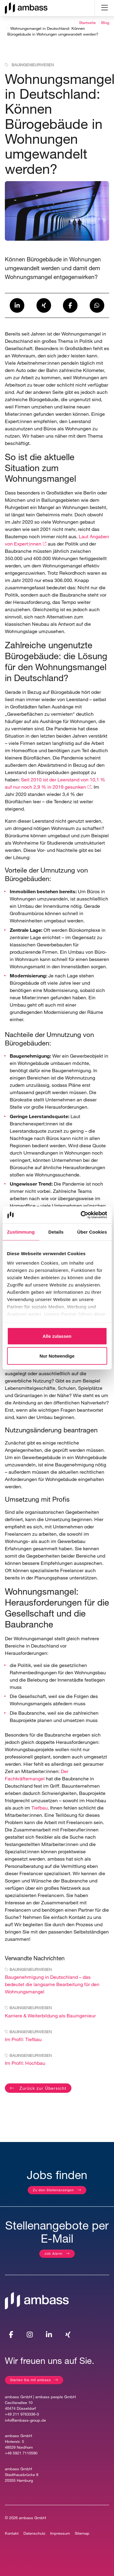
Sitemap (82, 2533)
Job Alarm (53, 2253)
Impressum (60, 2533)
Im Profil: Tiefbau (23, 2039)
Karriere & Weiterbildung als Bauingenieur (50, 2015)
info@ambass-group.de (25, 2420)
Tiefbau (39, 1807)
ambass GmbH (32, 2518)
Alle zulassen (57, 1335)
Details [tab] (56, 1231)
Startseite (87, 22)
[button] (17, 305)
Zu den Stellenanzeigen (53, 2190)
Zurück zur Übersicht (42, 2088)
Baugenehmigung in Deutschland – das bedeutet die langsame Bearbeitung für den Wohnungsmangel (52, 1984)
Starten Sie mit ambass (30, 2380)
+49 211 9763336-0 (22, 2414)
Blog (105, 22)
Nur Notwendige (57, 1356)
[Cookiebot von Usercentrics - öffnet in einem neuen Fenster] (81, 1215)
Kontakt (12, 2533)
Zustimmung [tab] (21, 1231)
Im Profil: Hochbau (25, 2063)
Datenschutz (34, 2533)
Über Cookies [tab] (92, 1231)
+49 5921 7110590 (21, 2453)
